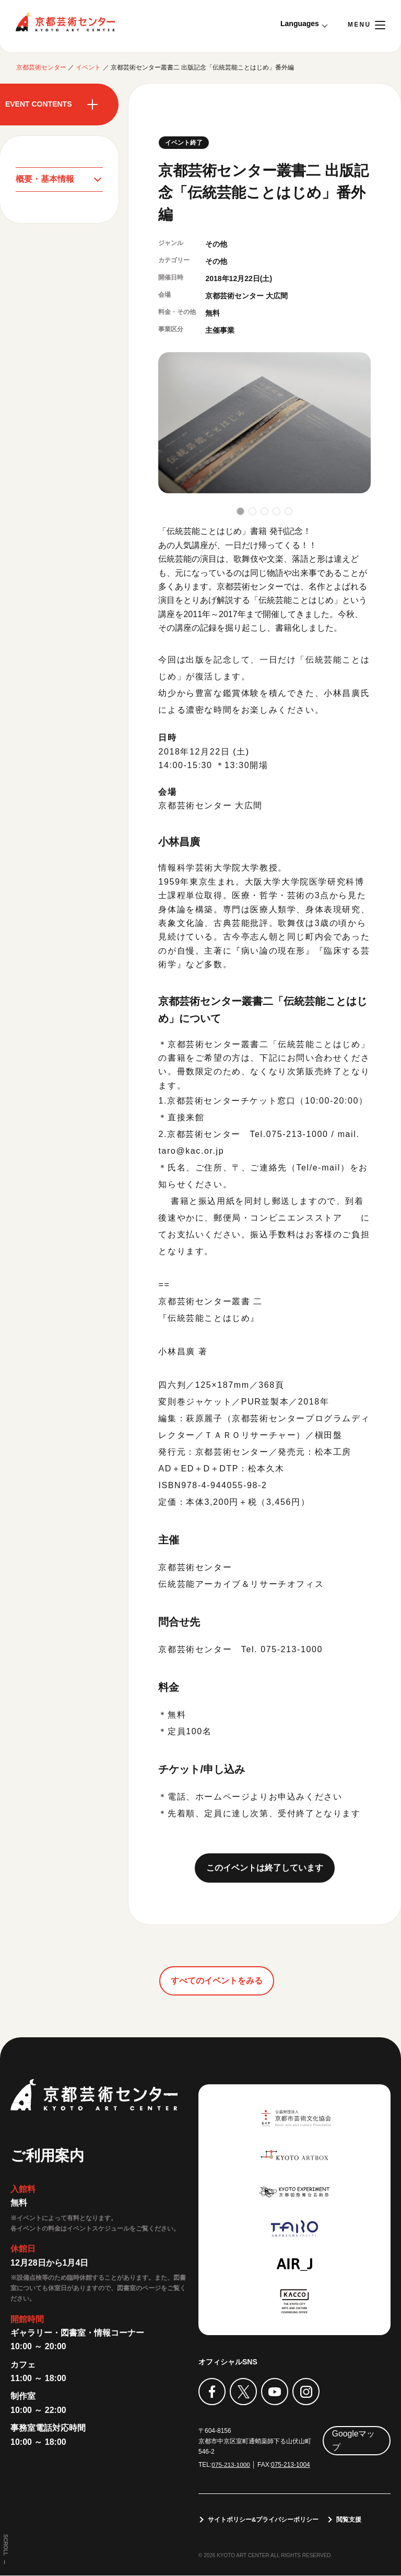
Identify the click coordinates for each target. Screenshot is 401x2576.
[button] (240, 511)
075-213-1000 (231, 2464)
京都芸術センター (65, 22)
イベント (88, 67)
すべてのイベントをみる (217, 1980)
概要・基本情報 (45, 179)
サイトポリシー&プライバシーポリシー (263, 2519)
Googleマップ (353, 2440)
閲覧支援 (349, 2519)
